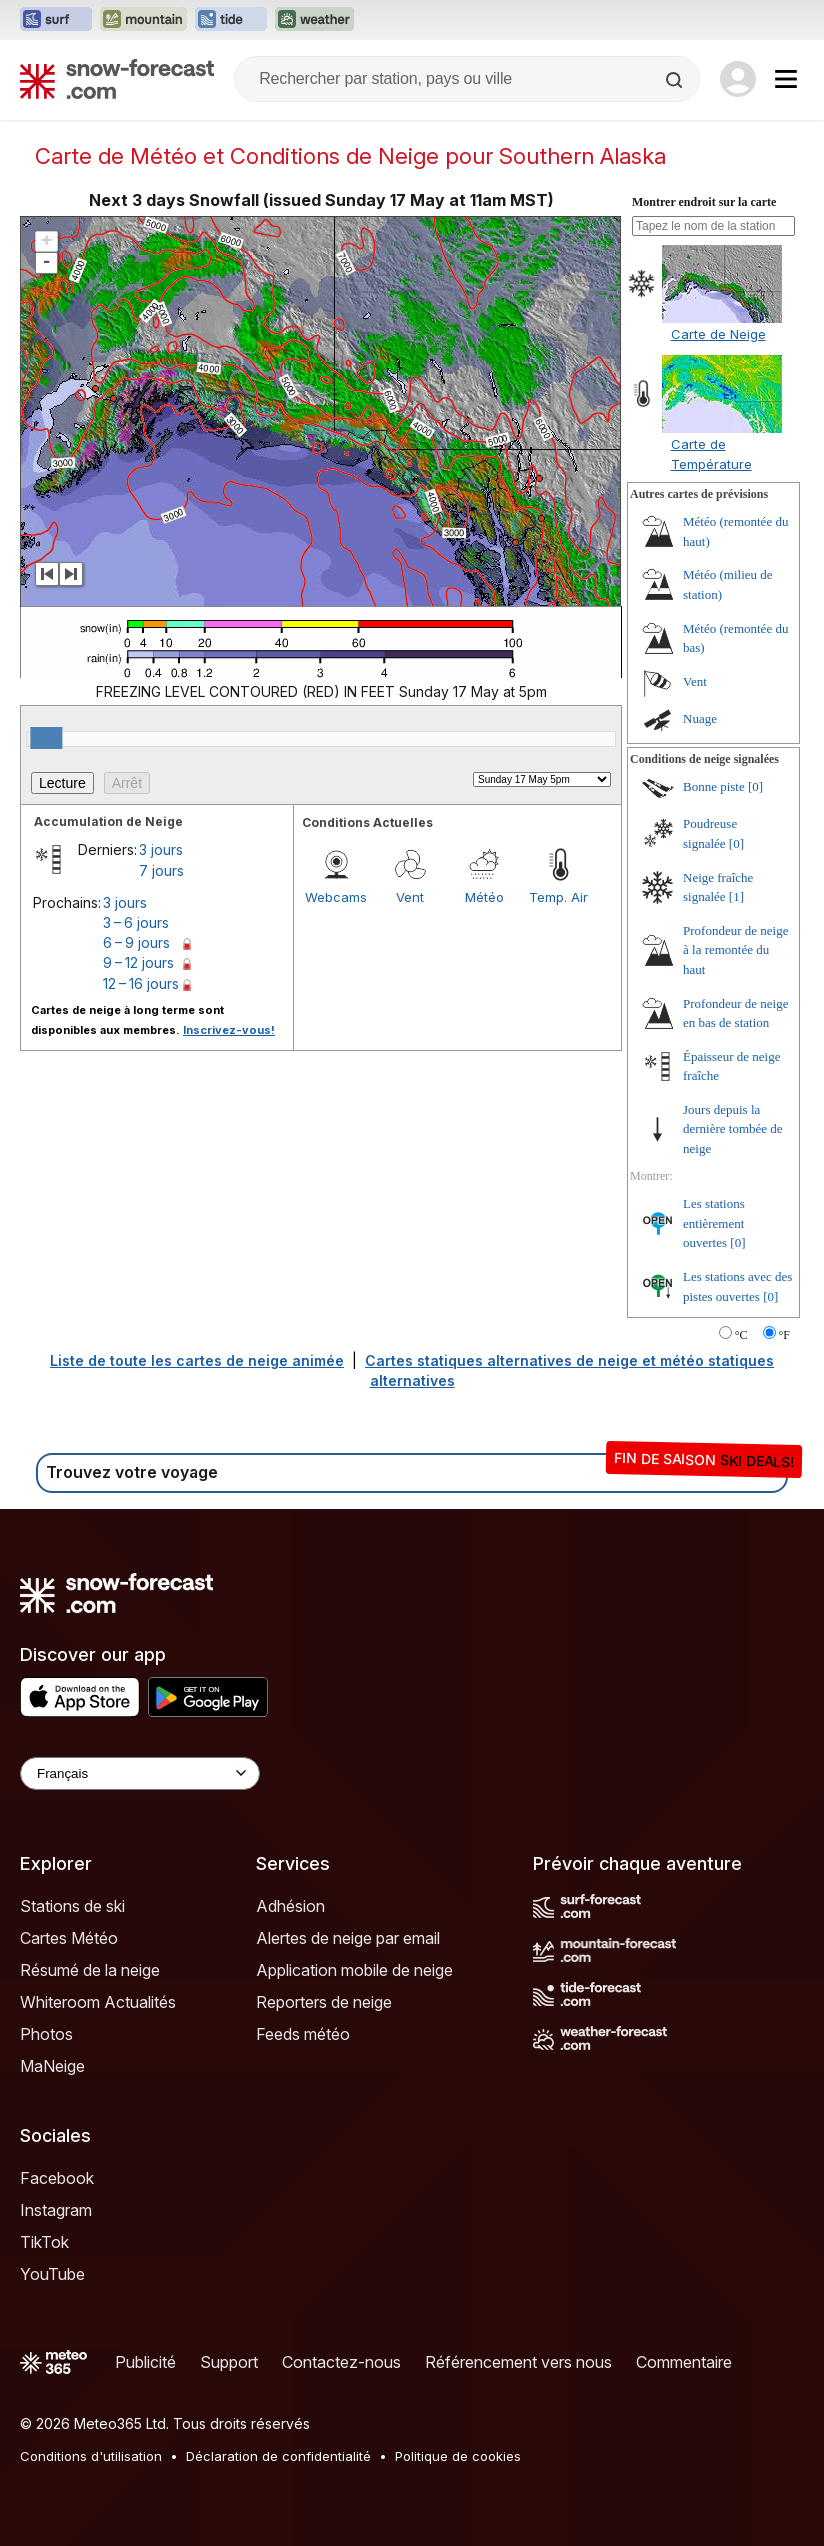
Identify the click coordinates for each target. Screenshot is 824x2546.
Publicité (145, 2362)
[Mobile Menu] (786, 79)
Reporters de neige (324, 2002)
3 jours (161, 849)
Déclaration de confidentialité (278, 2456)
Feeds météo (303, 2034)
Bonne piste (714, 786)
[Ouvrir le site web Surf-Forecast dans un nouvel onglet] (56, 20)
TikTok (44, 2242)
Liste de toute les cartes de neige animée (197, 1360)
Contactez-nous (341, 2362)
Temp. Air (558, 897)
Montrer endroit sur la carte (704, 202)
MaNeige (52, 2066)
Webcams (336, 897)
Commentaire (684, 2362)
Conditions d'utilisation (91, 2456)
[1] (736, 896)
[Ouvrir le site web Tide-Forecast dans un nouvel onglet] (231, 20)
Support (229, 2362)
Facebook (57, 2178)
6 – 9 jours (136, 942)
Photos (46, 2034)
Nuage (700, 718)
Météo (484, 897)
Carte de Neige (718, 334)
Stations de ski (72, 1906)
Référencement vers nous (518, 2362)
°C (741, 1335)
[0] (755, 786)
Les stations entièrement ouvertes (714, 1223)
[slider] (46, 738)
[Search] (676, 80)
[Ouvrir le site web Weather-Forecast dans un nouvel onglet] (314, 20)
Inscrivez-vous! (229, 1030)
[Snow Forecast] (117, 79)
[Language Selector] (140, 1773)
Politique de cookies (458, 2456)
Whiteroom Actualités (98, 2002)
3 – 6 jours (136, 922)
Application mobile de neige (354, 1970)
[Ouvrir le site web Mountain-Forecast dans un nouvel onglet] (143, 20)
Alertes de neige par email (348, 1938)
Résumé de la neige (90, 1970)
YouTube (52, 2274)
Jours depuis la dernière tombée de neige (733, 1129)
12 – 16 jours (141, 983)
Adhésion (290, 1906)
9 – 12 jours (138, 962)
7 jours (161, 870)
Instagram (56, 2210)
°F (784, 1335)
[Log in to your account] (738, 79)
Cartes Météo (69, 1938)
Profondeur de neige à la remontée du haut (735, 950)
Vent (410, 897)
